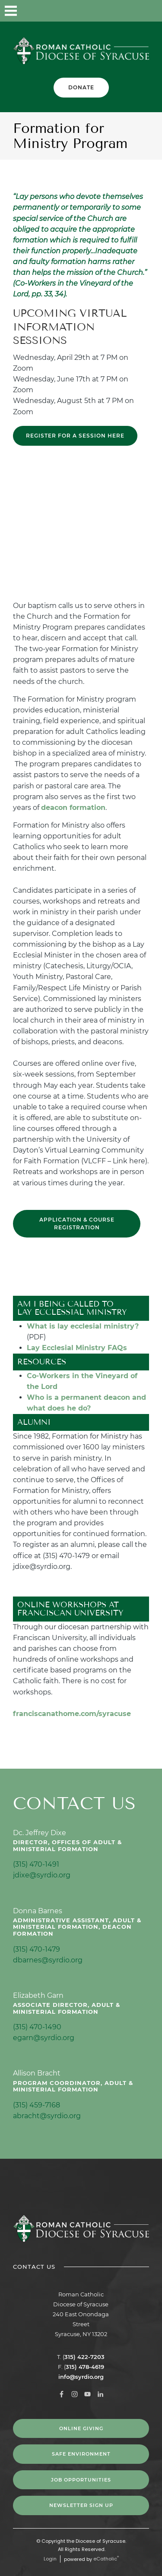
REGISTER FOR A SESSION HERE (75, 435)
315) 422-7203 (84, 2356)
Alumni (34, 1422)
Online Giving (81, 2428)
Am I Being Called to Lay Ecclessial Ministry (72, 1308)
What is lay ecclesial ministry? (83, 1326)
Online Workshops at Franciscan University (70, 1609)
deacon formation (73, 807)
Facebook (82, 11)
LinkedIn (147, 11)
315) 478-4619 (85, 2366)
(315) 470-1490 (37, 2027)
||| (11, 10)
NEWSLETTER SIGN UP (81, 2505)
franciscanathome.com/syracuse (72, 1714)
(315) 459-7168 (36, 2105)
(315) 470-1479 (36, 1949)
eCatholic (106, 2558)
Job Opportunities (81, 2480)
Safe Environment (81, 2454)
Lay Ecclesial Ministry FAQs (77, 1348)
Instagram (103, 11)
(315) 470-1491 (36, 1864)
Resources (41, 1362)
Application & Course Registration (76, 1223)
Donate (81, 87)
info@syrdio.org (81, 2376)
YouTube (125, 11)
